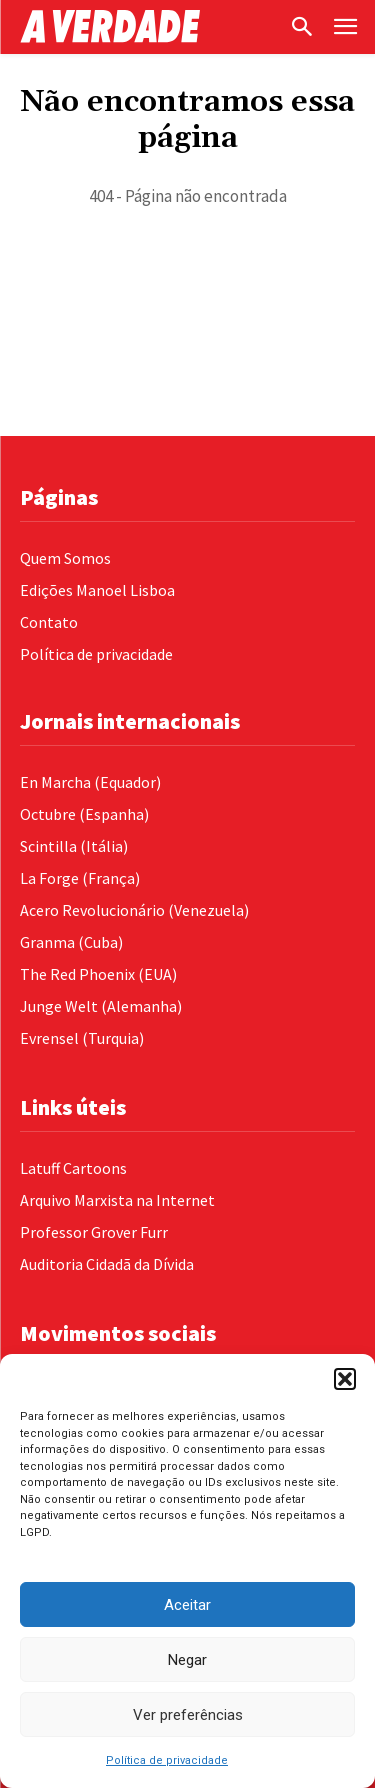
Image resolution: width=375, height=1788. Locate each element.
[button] (345, 1379)
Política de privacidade (167, 1760)
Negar (187, 1660)
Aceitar (187, 1605)
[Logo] (149, 26)
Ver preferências (188, 1715)
